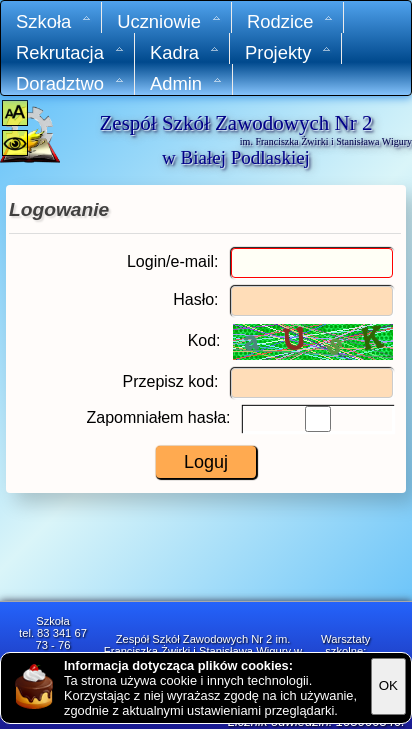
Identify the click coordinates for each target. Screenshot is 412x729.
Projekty (288, 52)
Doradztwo (70, 83)
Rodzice (290, 21)
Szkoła (54, 21)
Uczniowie (169, 21)
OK (388, 685)
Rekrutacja (70, 52)
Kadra (185, 52)
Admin (186, 83)
